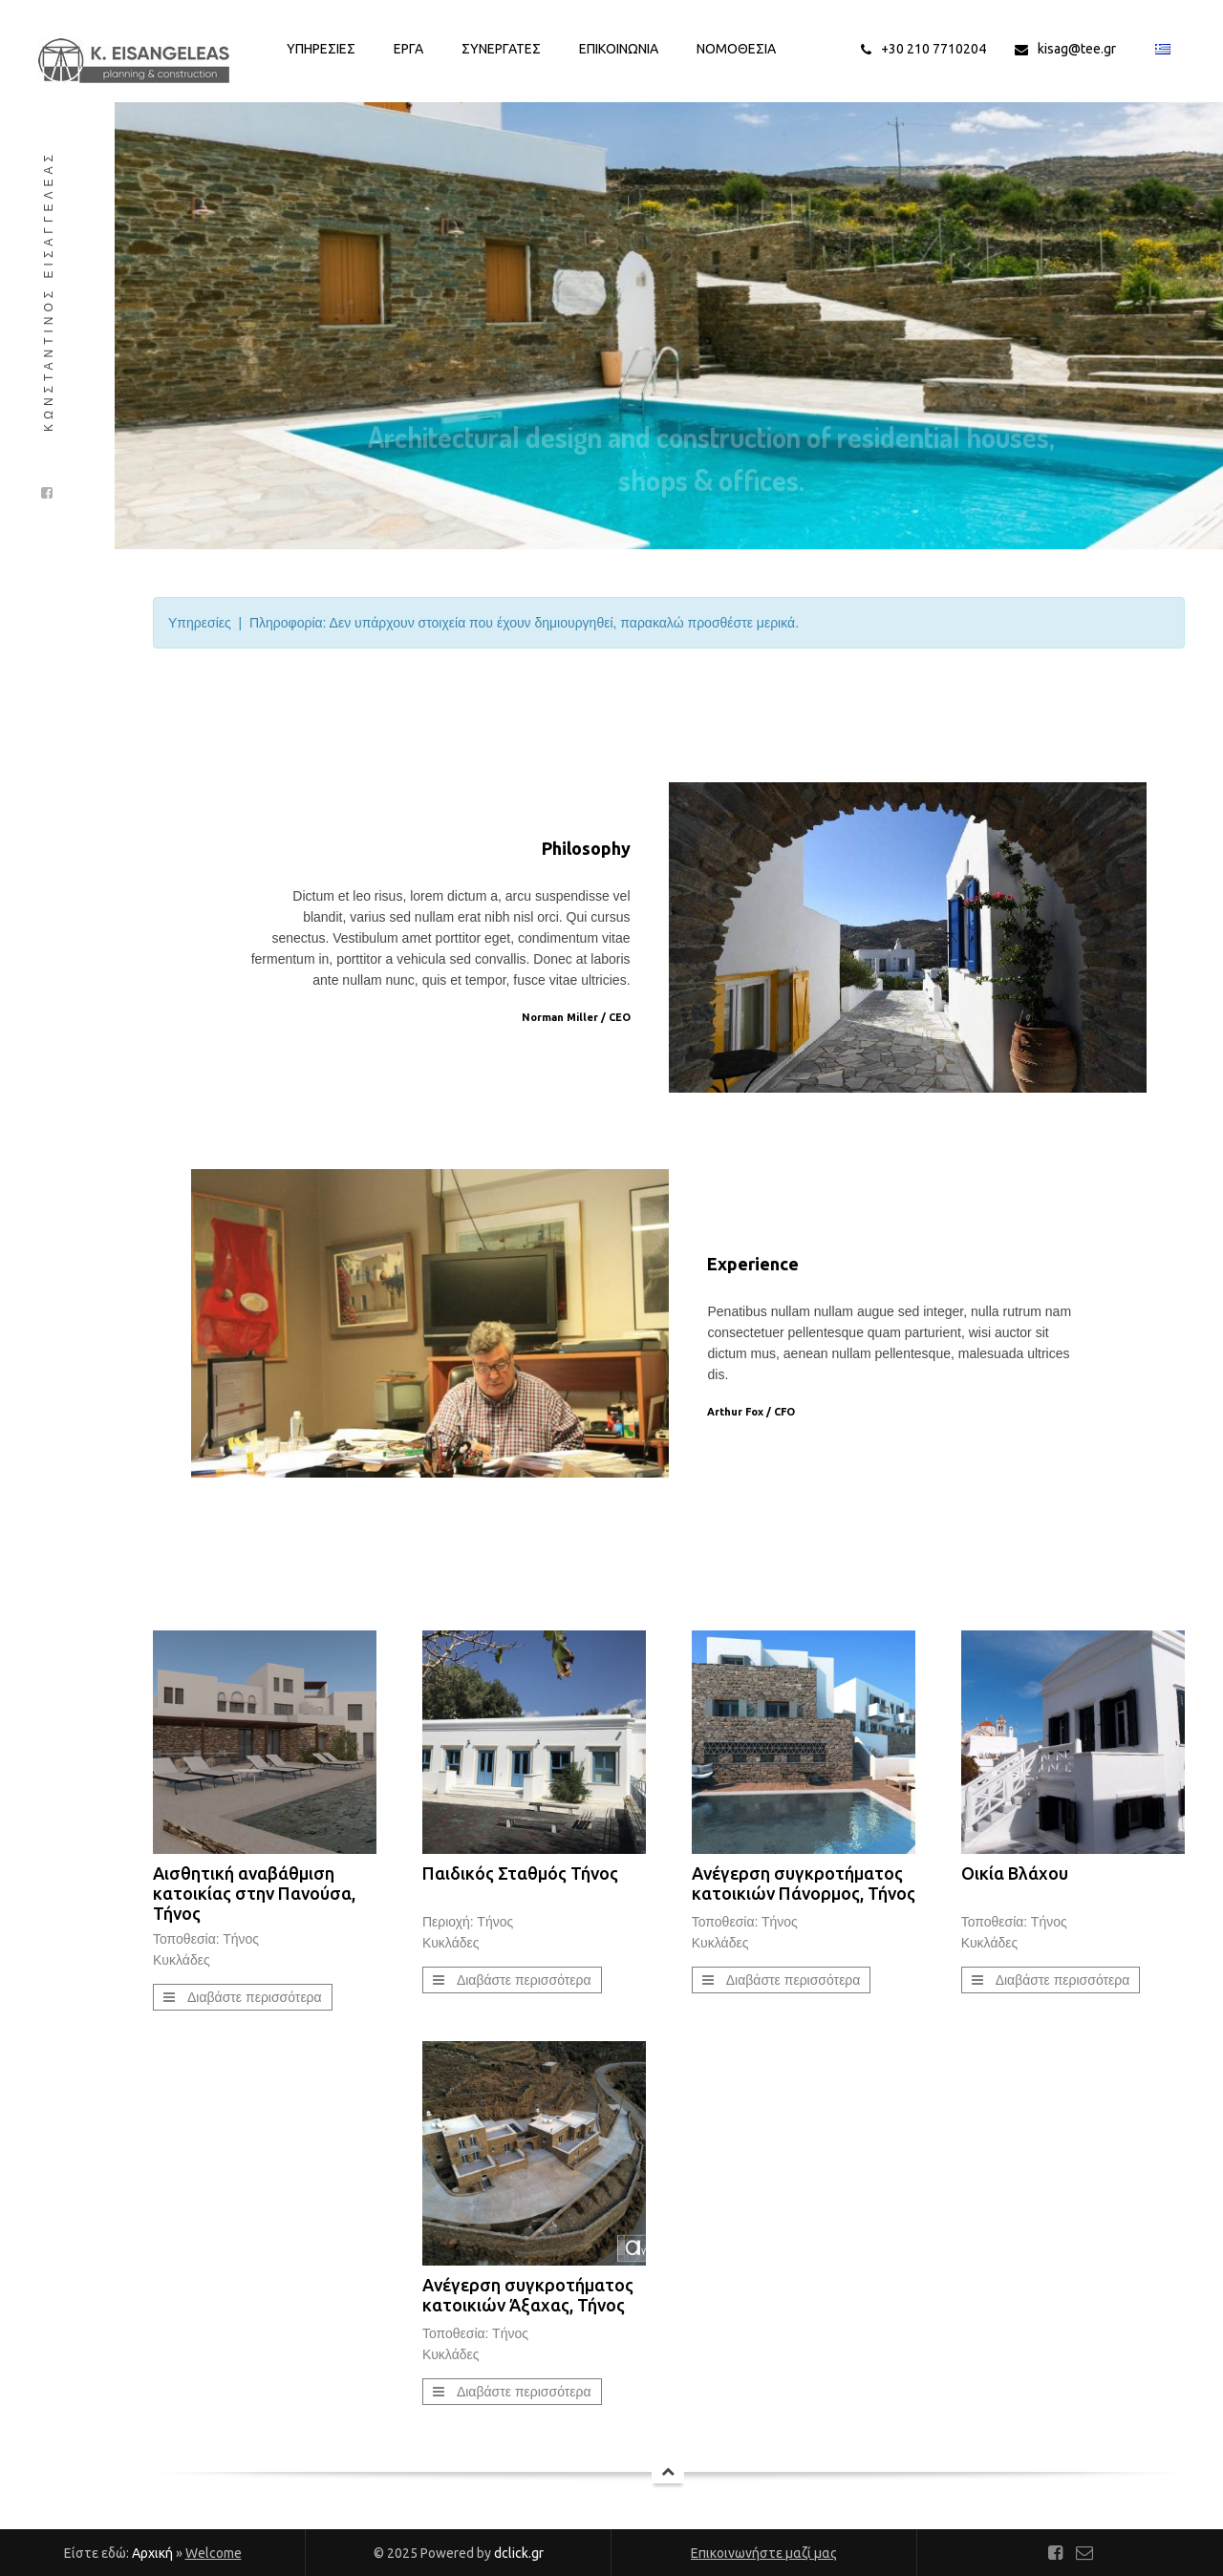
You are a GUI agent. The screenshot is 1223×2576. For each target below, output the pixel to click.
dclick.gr (519, 2553)
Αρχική (152, 2553)
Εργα (408, 48)
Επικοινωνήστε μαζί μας (764, 2553)
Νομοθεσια (736, 48)
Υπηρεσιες (321, 48)
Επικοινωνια (618, 48)
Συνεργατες (501, 48)
